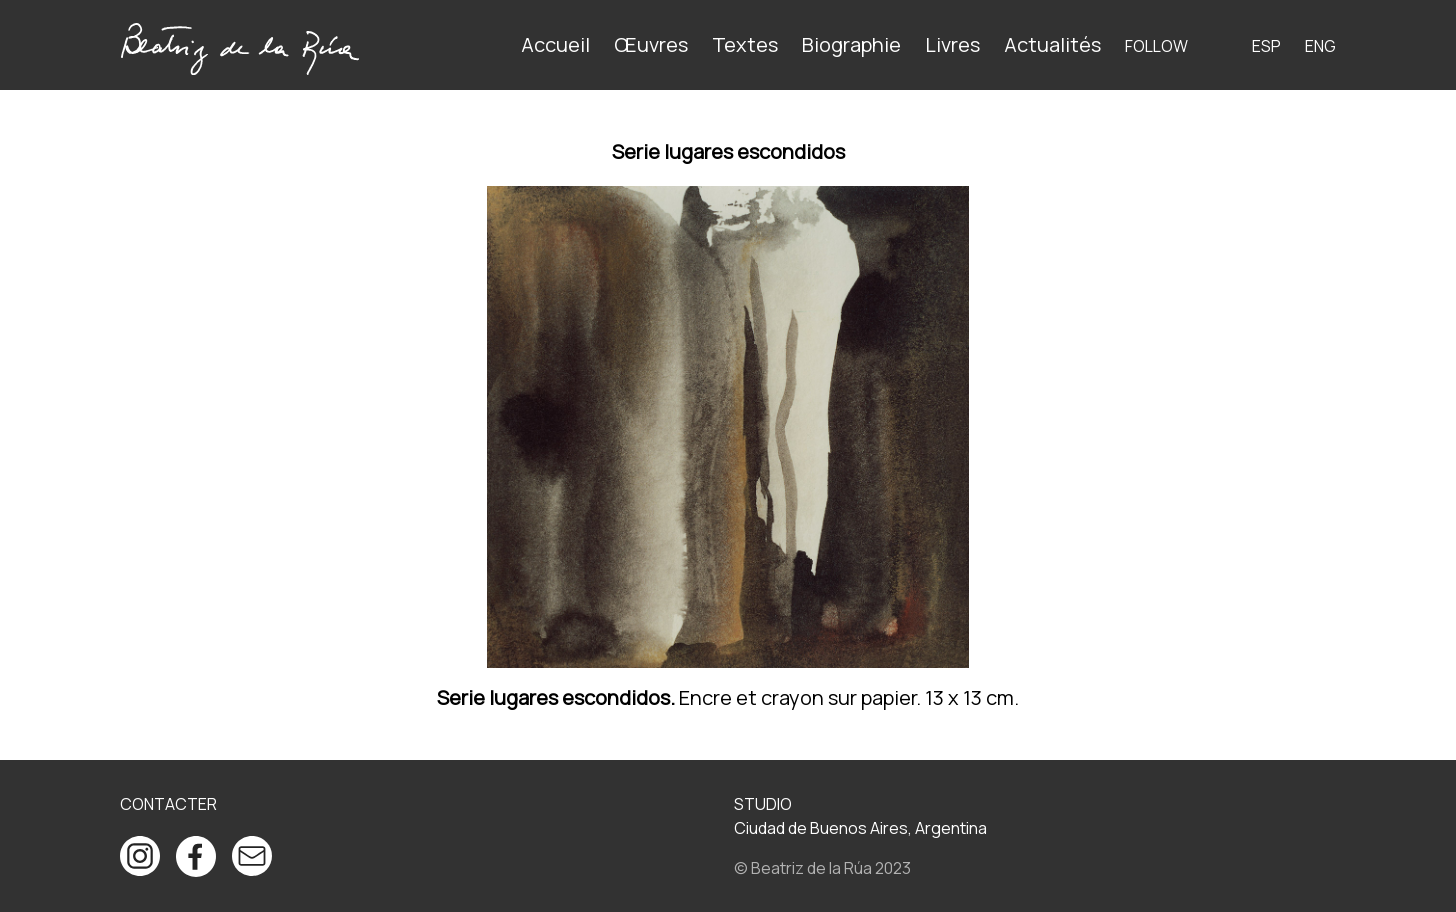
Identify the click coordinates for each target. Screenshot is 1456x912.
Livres (952, 44)
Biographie (851, 44)
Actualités (1052, 44)
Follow (1156, 46)
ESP (1266, 46)
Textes (745, 44)
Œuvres (651, 44)
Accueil (555, 44)
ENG (1320, 46)
